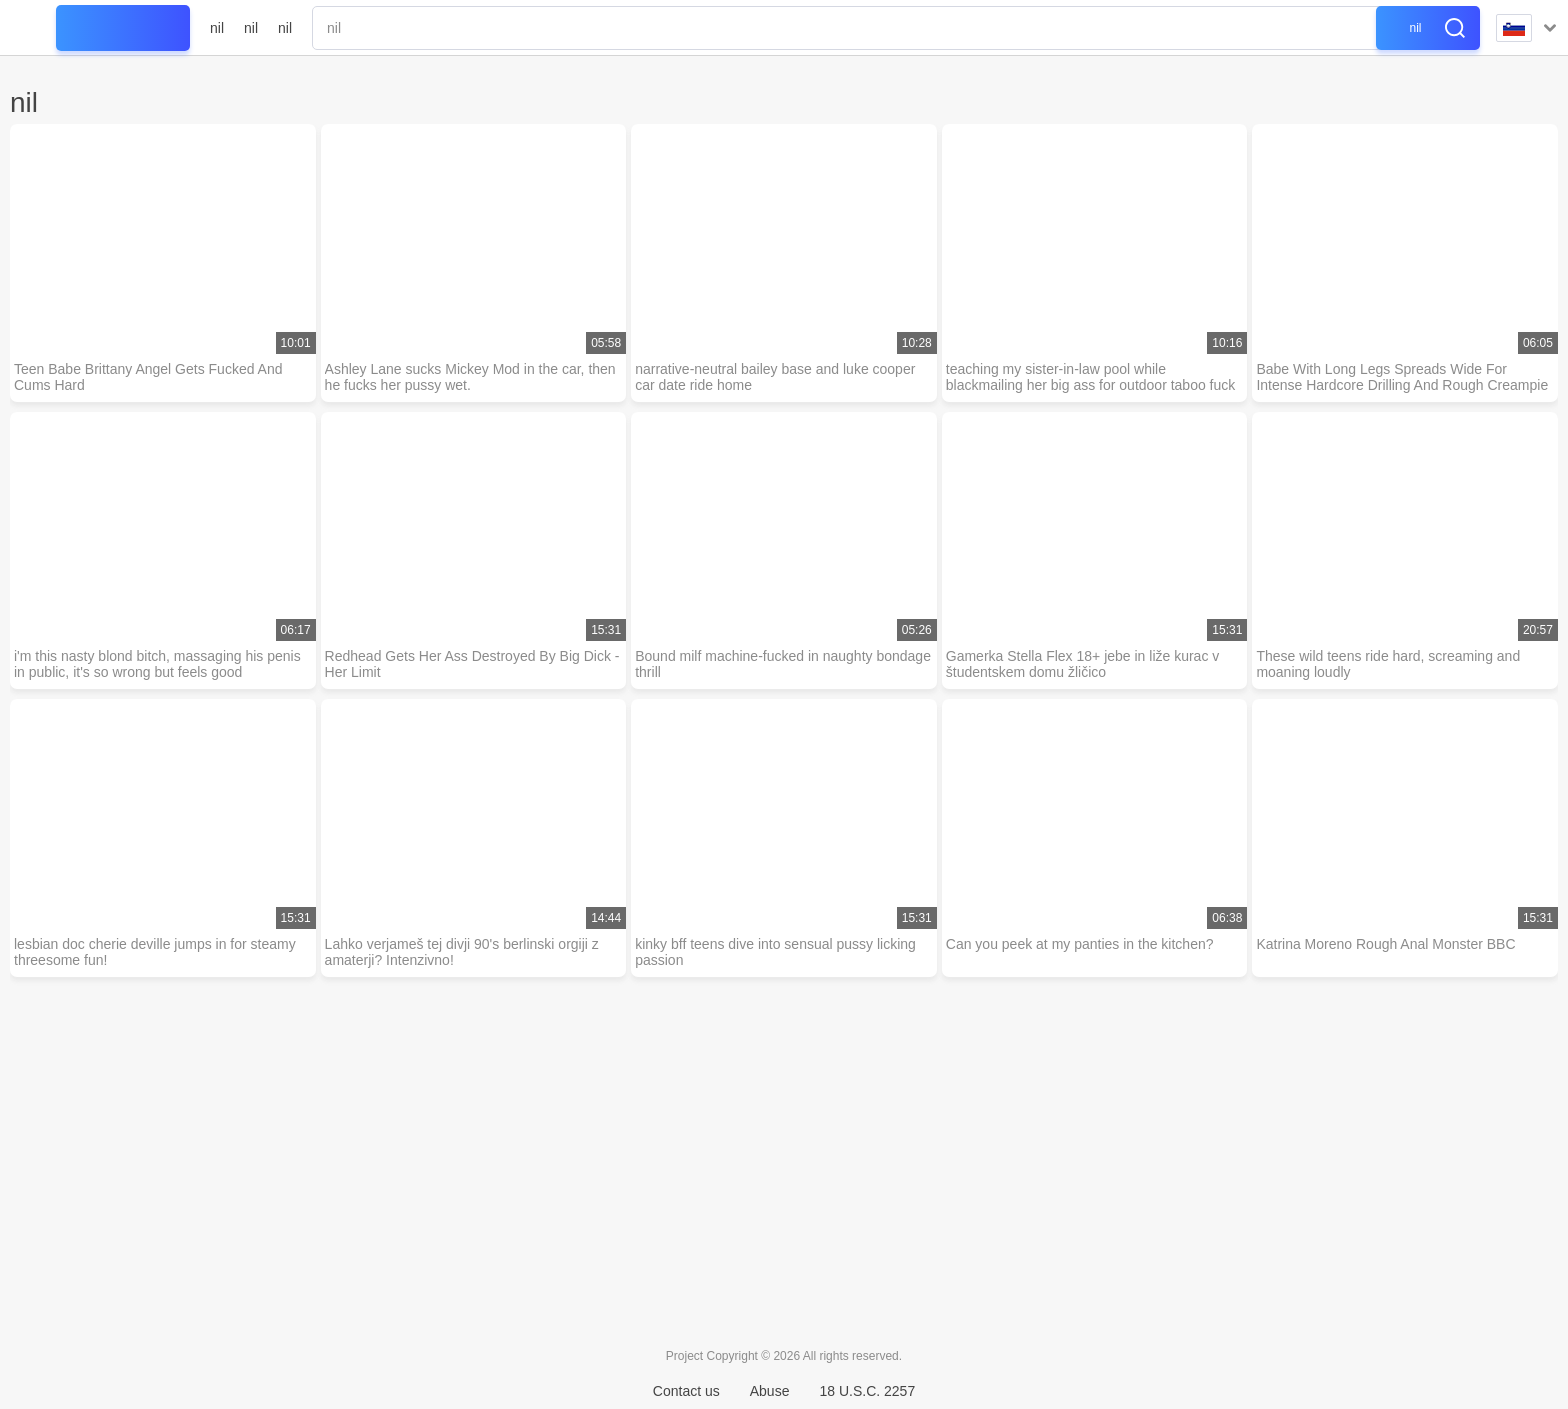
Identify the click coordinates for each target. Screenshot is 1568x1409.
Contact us (686, 1391)
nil (217, 28)
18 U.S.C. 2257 (867, 1391)
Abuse (770, 1391)
